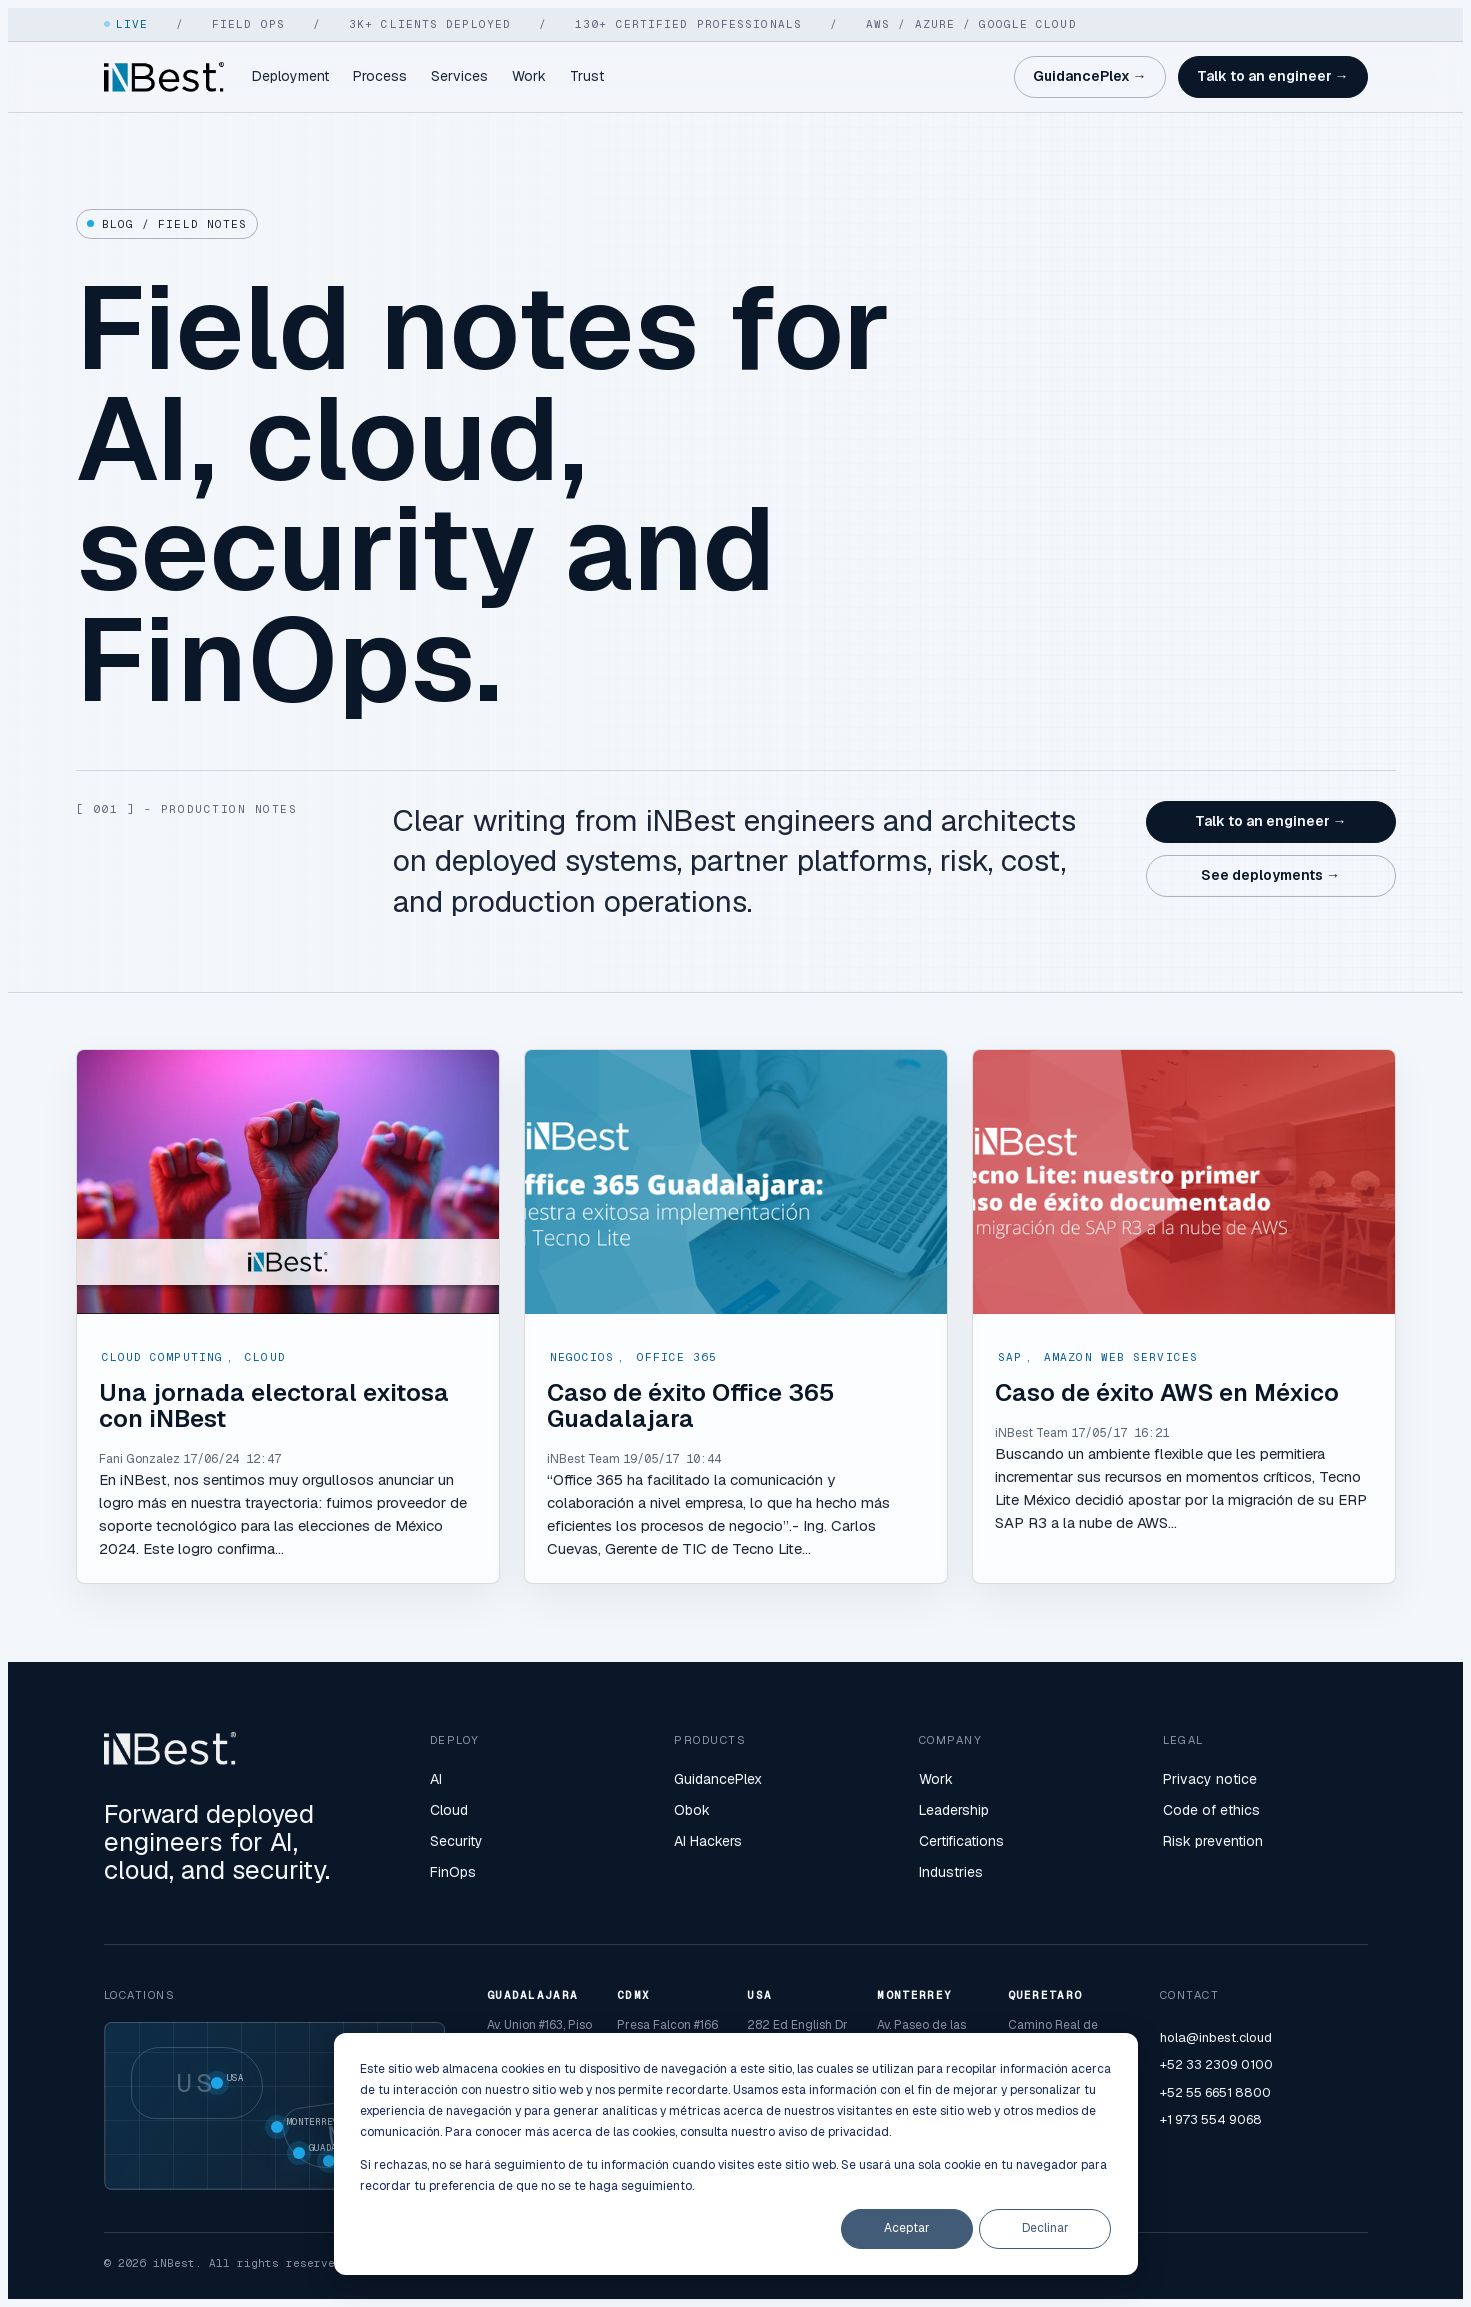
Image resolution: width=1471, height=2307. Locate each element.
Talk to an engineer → (1273, 76)
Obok (692, 1810)
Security (456, 1841)
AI (436, 1779)
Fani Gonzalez (139, 1459)
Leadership (954, 1810)
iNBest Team (583, 1459)
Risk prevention (1213, 1841)
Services (459, 76)
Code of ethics (1211, 1810)
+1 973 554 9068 (1211, 2119)
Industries (951, 1872)
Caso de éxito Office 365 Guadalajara (691, 1405)
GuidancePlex (718, 1779)
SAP (1010, 1357)
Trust (587, 76)
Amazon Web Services (1121, 1357)
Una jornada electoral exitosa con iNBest (274, 1405)
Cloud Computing (163, 1357)
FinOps (453, 1872)
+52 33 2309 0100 (1216, 2064)
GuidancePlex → (1090, 76)
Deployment (290, 76)
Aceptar (907, 2228)
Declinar (1045, 2228)
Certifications (961, 1841)
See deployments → (1270, 875)
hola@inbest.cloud (1216, 2037)
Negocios (582, 1357)
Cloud (265, 1357)
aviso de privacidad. (834, 2132)
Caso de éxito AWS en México (1167, 1392)
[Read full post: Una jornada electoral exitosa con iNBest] (288, 1182)
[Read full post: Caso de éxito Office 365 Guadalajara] (736, 1182)
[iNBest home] (164, 77)
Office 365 (677, 1357)
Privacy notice (1210, 1779)
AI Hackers (708, 1841)
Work (529, 76)
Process (380, 76)
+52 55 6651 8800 (1215, 2092)
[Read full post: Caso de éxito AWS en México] (1184, 1182)
